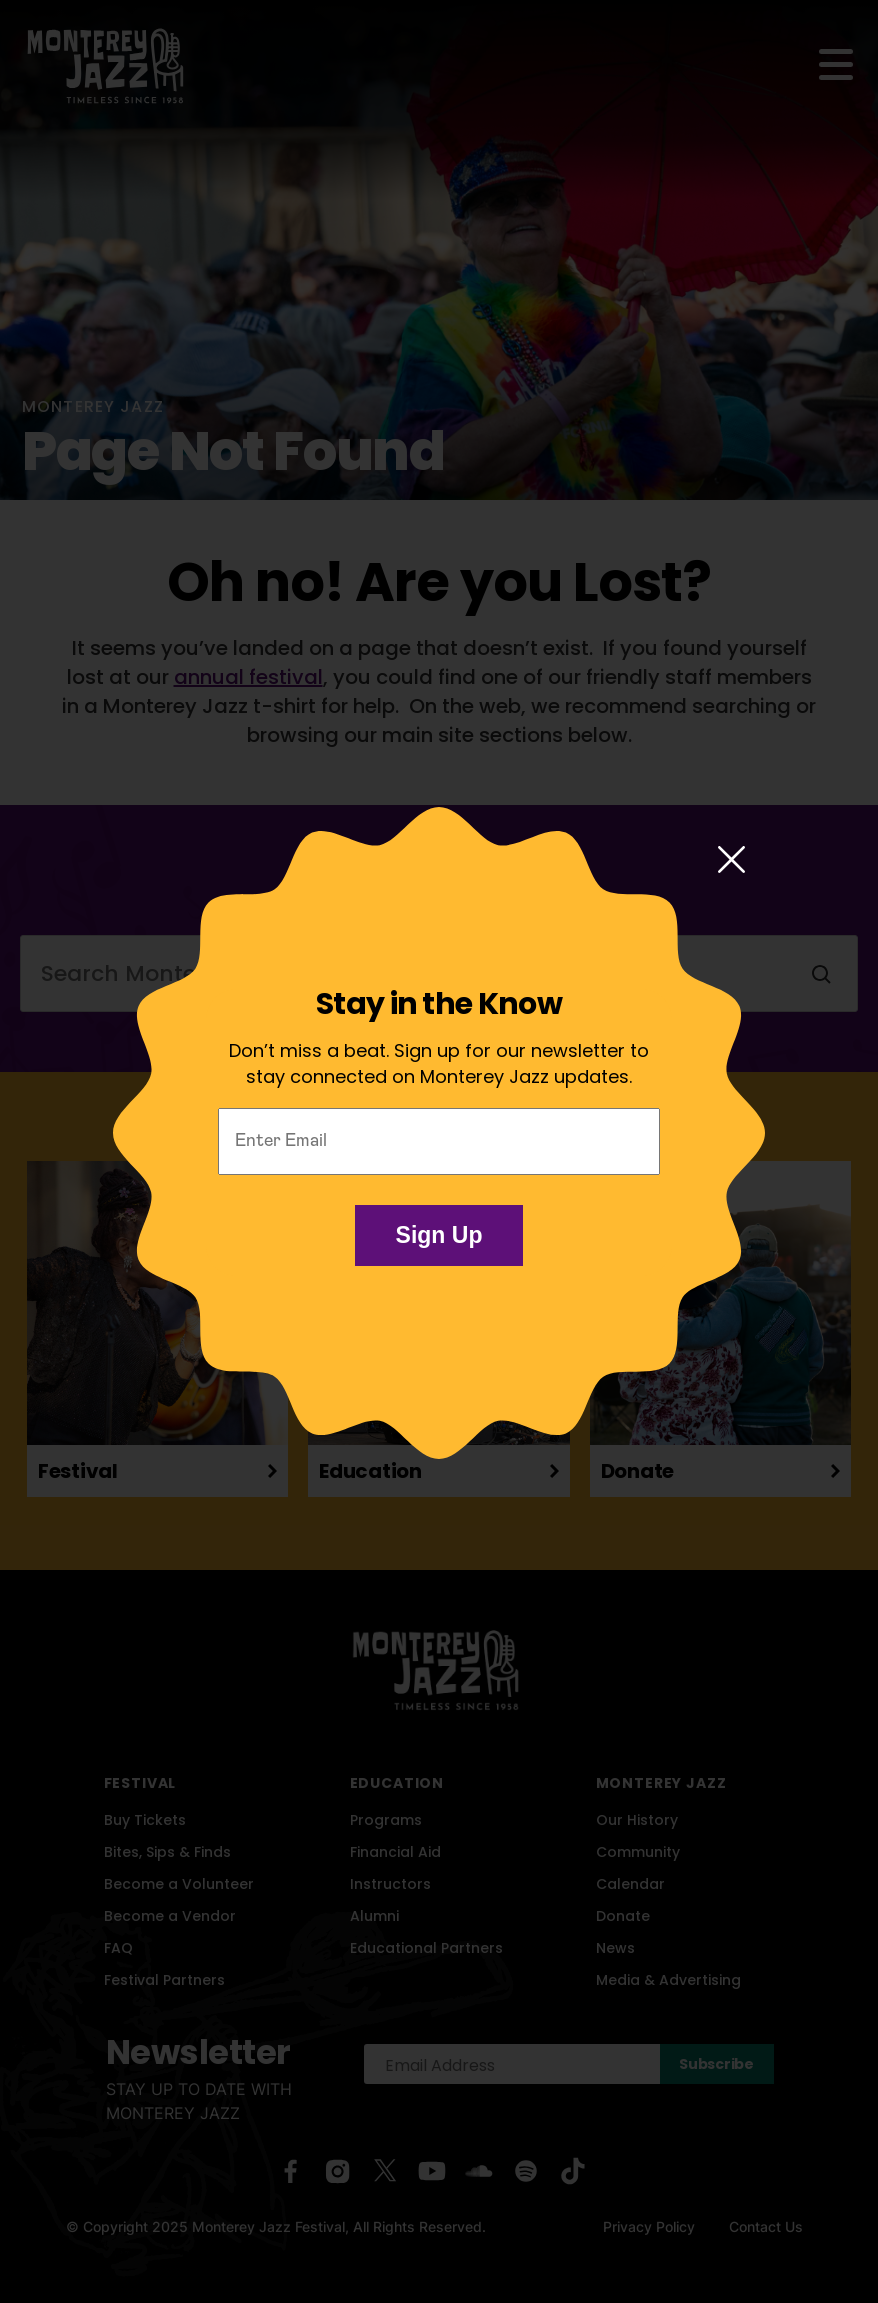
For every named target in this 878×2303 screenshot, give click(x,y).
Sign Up (439, 1235)
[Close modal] (731, 861)
